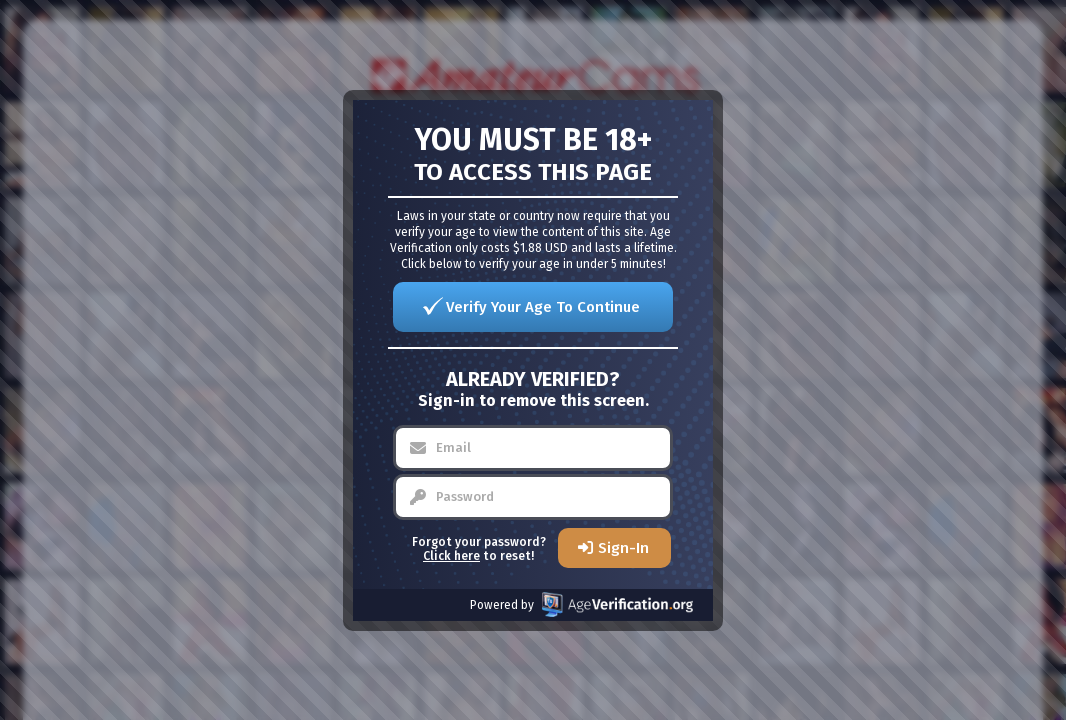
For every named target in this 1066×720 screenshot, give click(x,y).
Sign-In (623, 548)
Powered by (581, 604)
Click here (451, 556)
